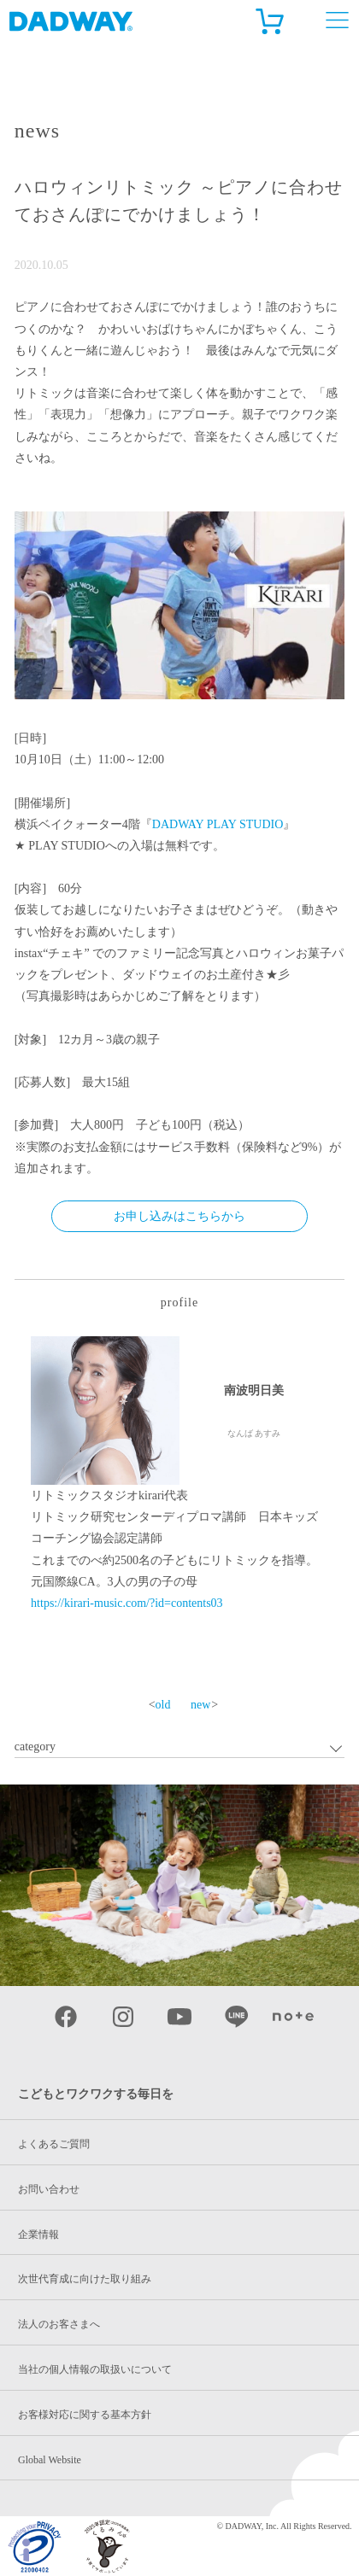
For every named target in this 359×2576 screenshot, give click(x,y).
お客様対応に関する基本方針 (84, 2415)
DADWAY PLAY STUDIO (218, 824)
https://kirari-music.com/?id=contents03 (126, 1603)
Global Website (49, 2460)
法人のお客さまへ (59, 2324)
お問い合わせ (48, 2189)
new (200, 1704)
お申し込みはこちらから (179, 1216)
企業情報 (38, 2234)
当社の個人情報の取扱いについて (95, 2369)
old (163, 1704)
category (35, 1746)
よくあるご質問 (54, 2144)
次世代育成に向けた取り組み (84, 2279)
